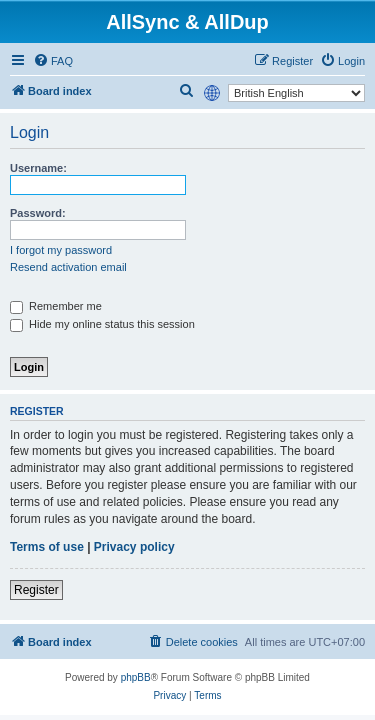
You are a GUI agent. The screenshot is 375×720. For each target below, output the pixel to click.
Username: (38, 168)
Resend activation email (68, 267)
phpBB (136, 677)
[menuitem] (53, 61)
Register (36, 590)
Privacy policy (134, 547)
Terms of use (47, 547)
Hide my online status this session (102, 324)
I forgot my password (61, 250)
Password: (38, 213)
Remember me (56, 306)
